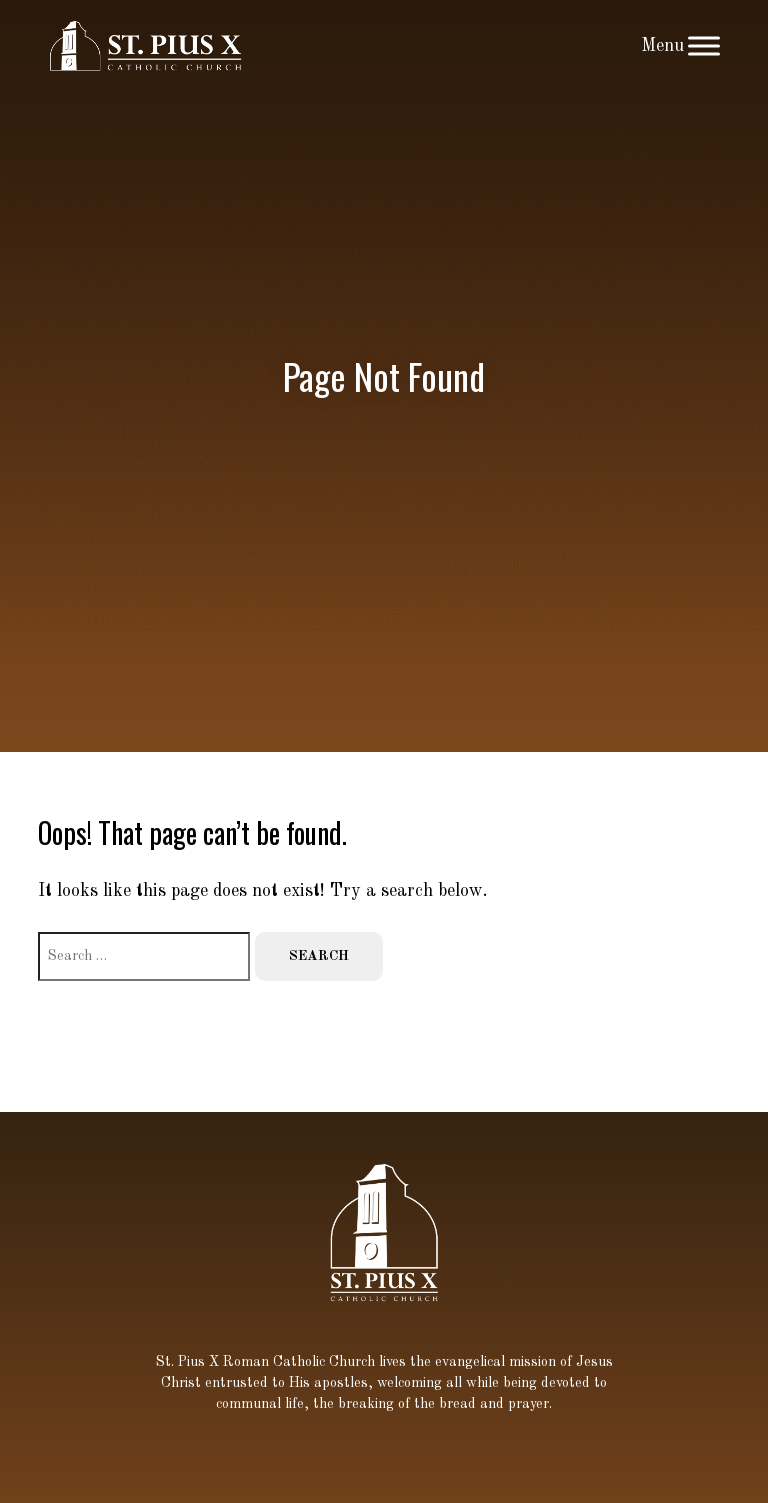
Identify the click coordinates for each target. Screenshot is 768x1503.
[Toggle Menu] (704, 45)
